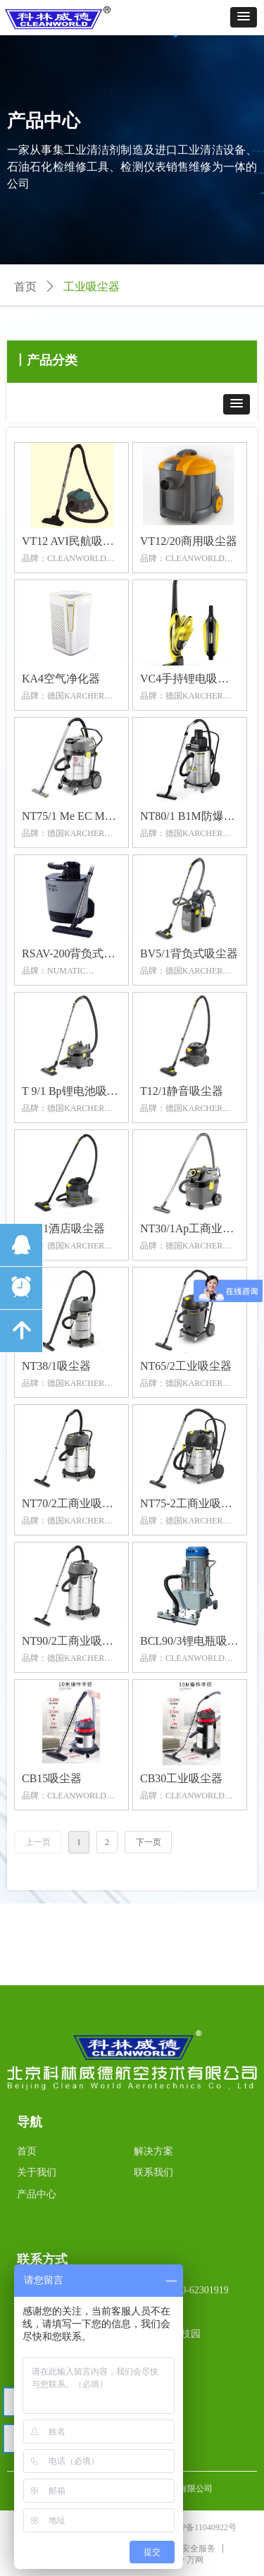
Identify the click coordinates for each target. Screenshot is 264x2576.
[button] (243, 17)
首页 (25, 287)
